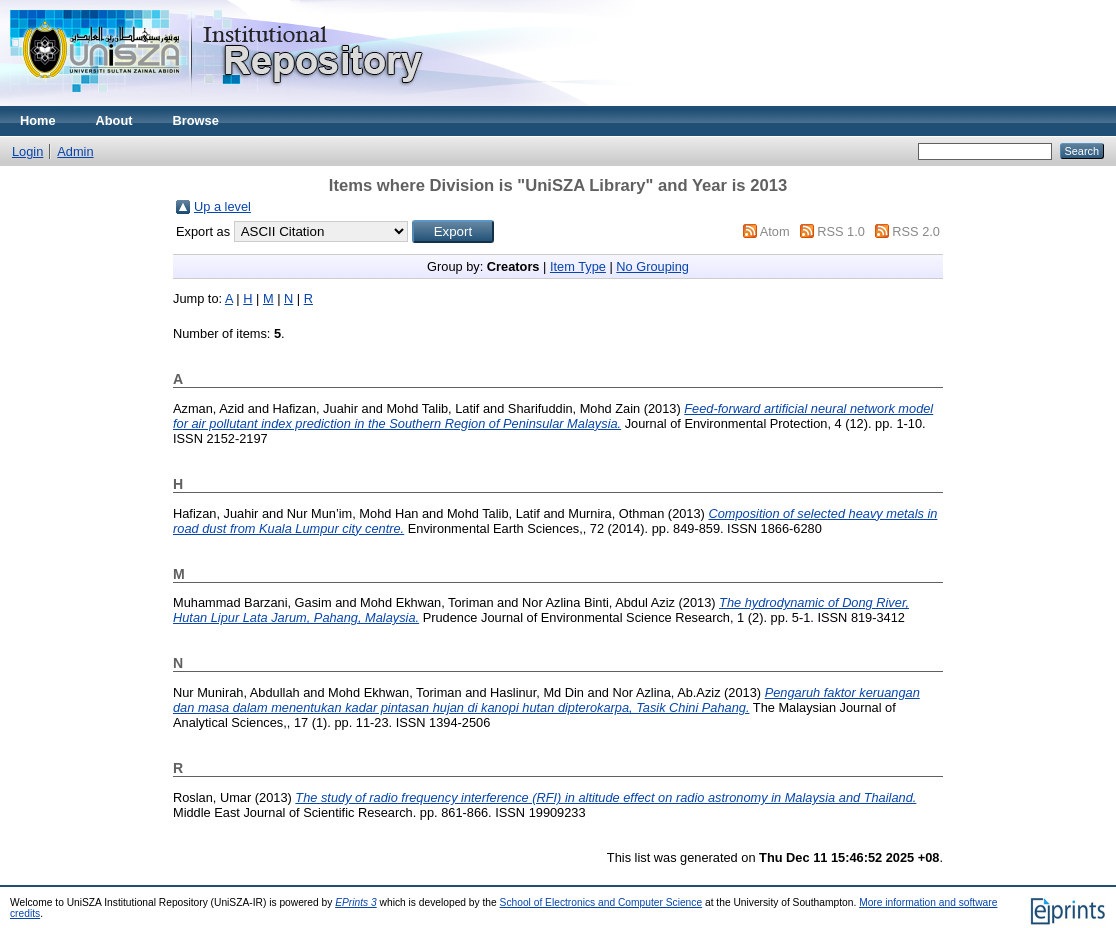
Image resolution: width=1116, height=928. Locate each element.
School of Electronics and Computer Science (601, 902)
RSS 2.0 (916, 231)
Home (38, 120)
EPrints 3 (356, 902)
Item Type (578, 266)
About (114, 120)
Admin (75, 151)
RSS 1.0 (841, 231)
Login (27, 151)
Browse (196, 120)
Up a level (222, 206)
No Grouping (652, 266)
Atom (775, 231)
